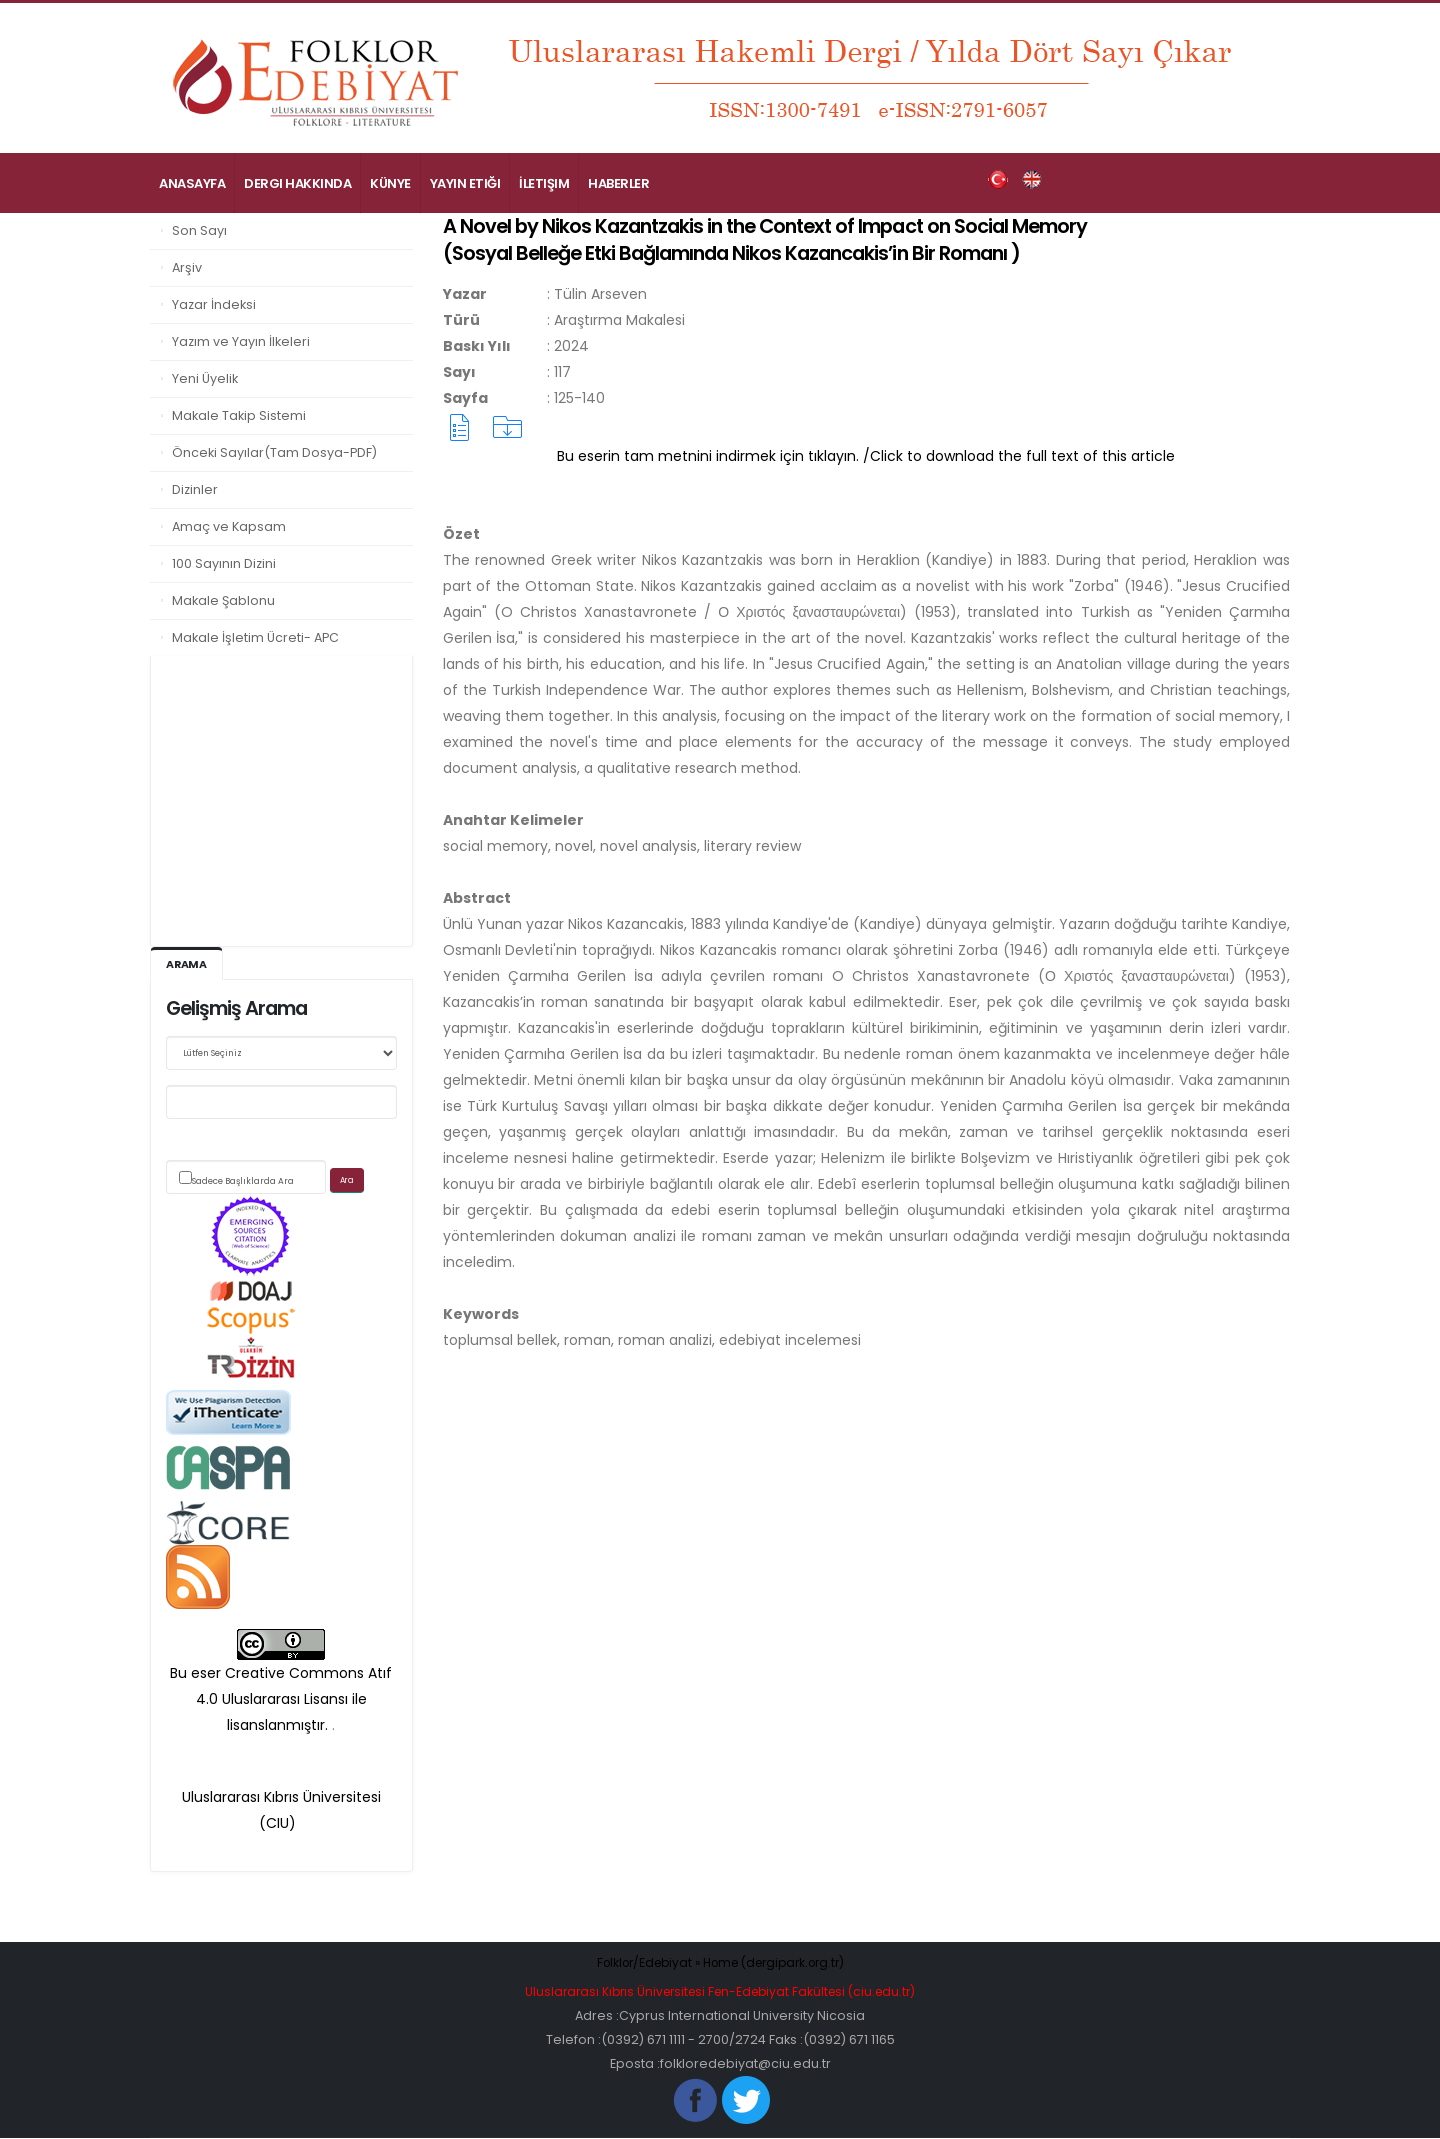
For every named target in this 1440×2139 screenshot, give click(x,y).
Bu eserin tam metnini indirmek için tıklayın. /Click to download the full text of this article (866, 456)
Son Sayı (199, 230)
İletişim (544, 183)
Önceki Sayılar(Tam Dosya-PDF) (274, 452)
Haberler (618, 183)
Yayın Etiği (465, 183)
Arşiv (187, 267)
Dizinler (195, 489)
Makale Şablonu (223, 600)
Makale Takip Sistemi (239, 415)
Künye (390, 183)
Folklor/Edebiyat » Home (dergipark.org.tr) (720, 1963)
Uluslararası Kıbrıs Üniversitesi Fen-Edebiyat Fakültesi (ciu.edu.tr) (720, 1992)
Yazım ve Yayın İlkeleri (241, 341)
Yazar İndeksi (214, 304)
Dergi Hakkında (297, 183)
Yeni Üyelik (205, 378)
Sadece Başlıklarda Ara (243, 1182)
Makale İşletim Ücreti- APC (255, 637)
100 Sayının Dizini (224, 563)
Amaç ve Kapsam (229, 526)
